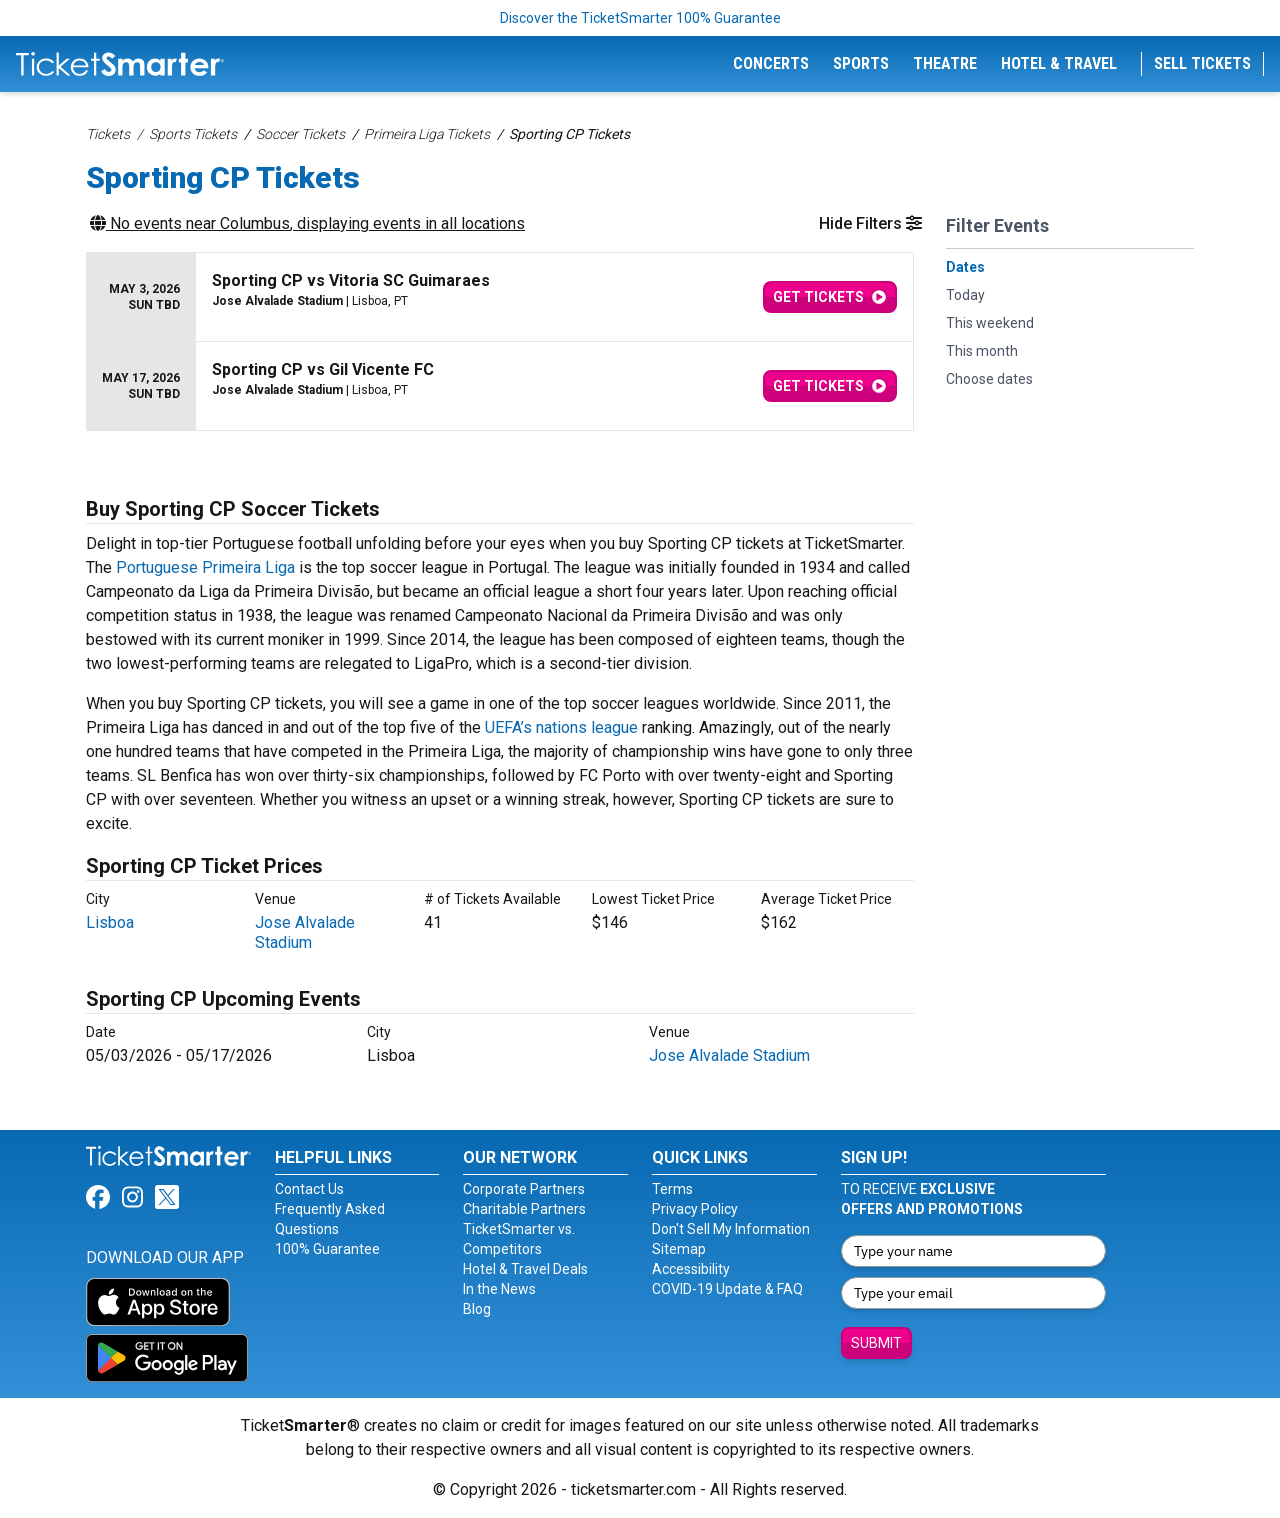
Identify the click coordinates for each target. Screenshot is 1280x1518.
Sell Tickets (1202, 63)
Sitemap (679, 1249)
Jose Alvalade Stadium (305, 932)
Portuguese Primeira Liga (205, 567)
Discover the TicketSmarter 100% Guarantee (640, 18)
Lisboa (110, 922)
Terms (672, 1189)
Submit (876, 1343)
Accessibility (691, 1269)
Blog (477, 1309)
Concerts (771, 63)
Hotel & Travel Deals (525, 1269)
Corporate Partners (524, 1189)
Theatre (945, 63)
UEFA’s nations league (561, 727)
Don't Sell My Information (731, 1229)
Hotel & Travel (1059, 63)
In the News (499, 1289)
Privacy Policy (695, 1209)
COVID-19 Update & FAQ (727, 1289)
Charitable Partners (524, 1209)
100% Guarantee (327, 1249)
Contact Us (309, 1189)
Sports (861, 63)
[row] (500, 297)
